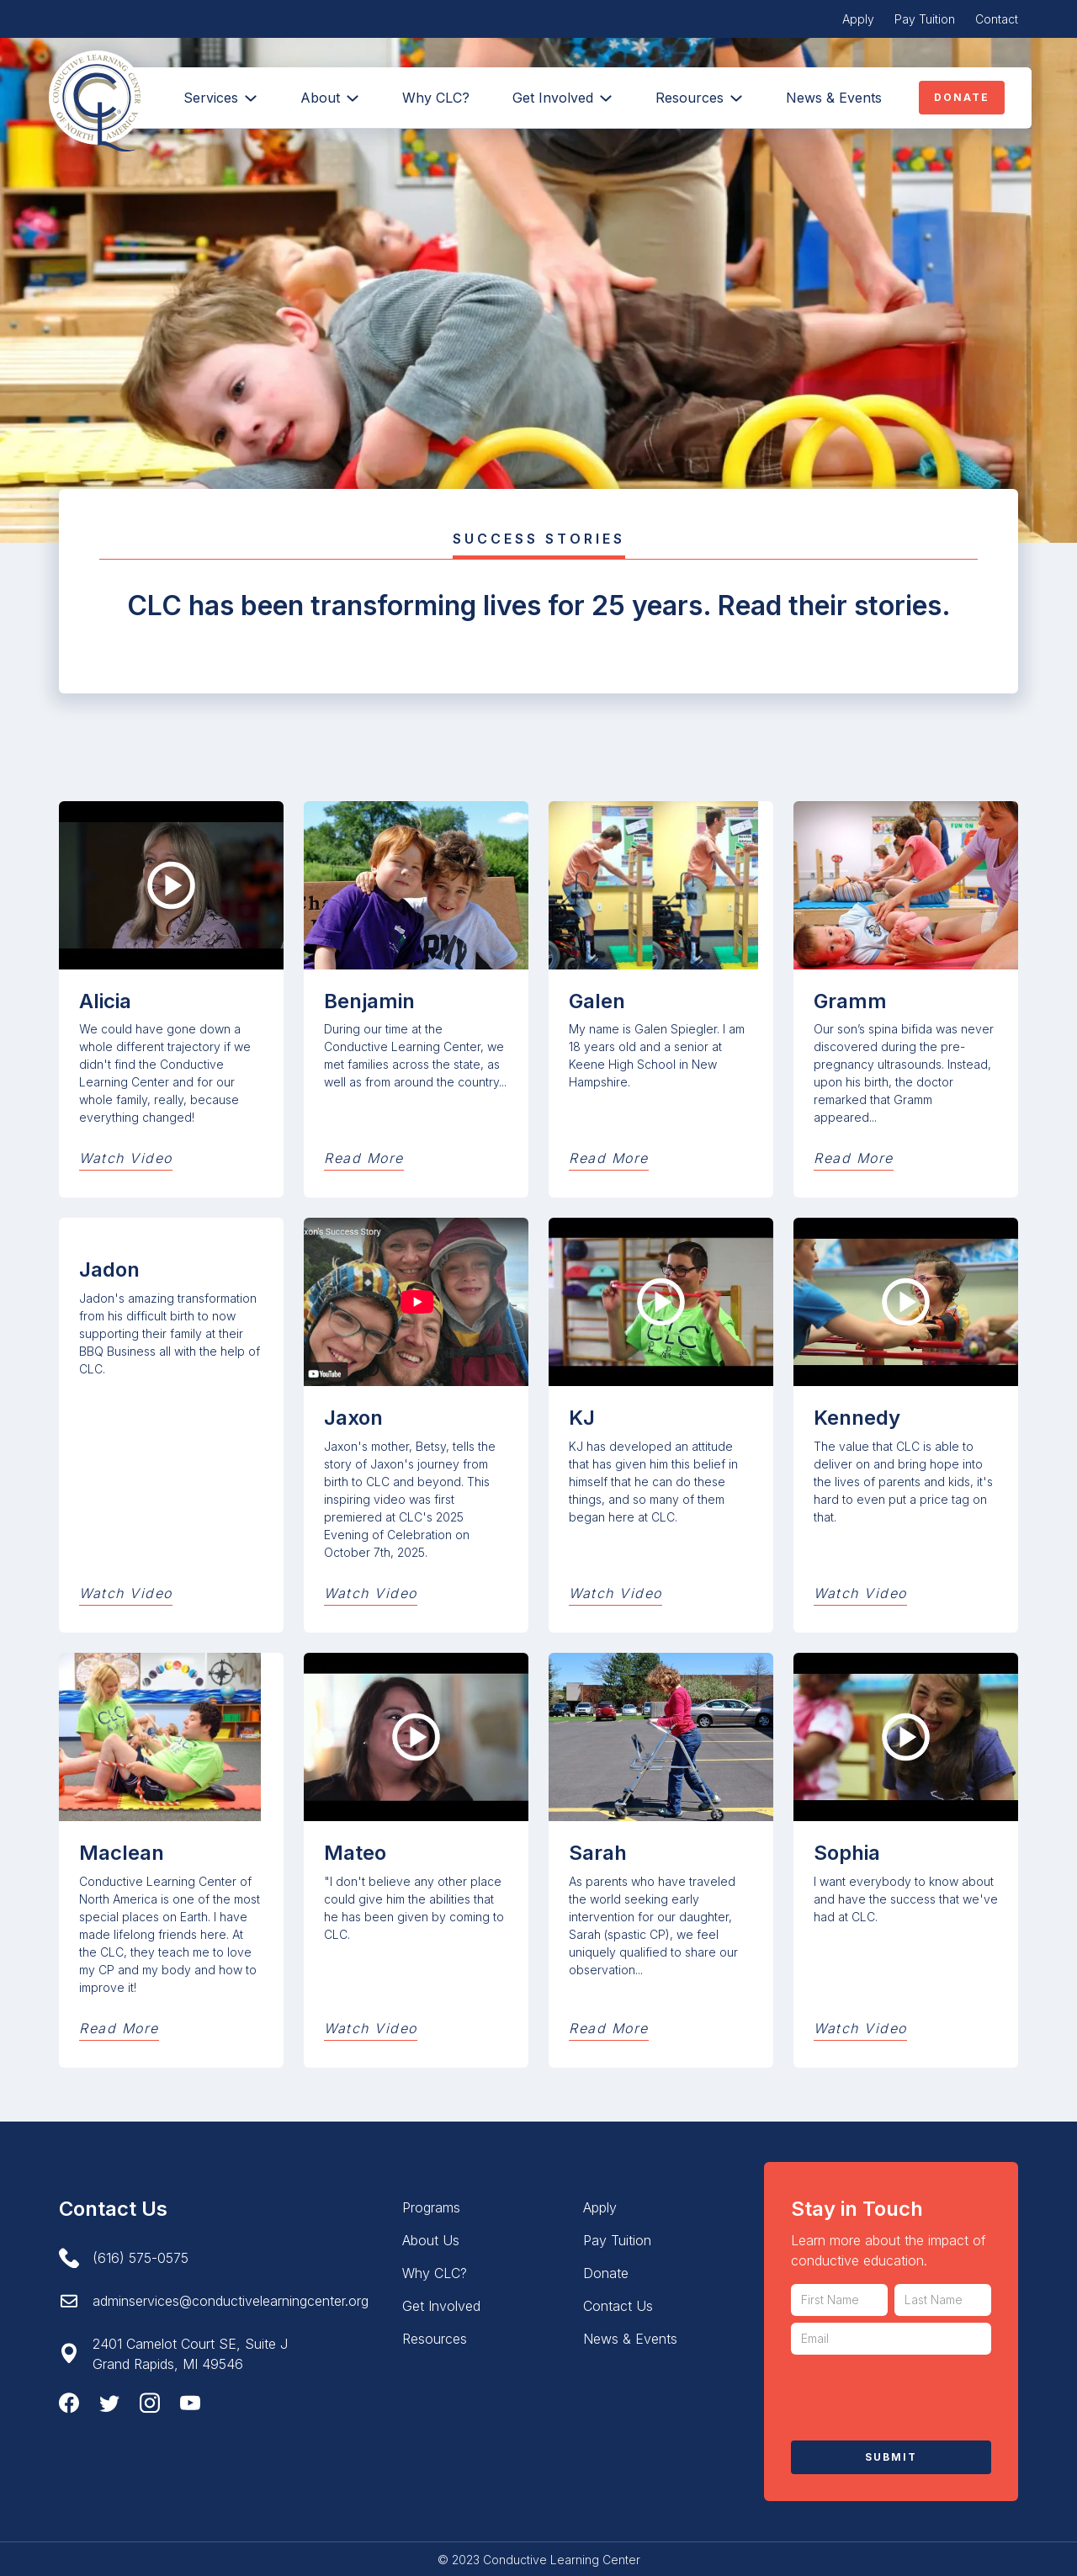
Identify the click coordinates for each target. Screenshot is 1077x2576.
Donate (961, 97)
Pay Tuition (924, 19)
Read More (364, 1158)
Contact (996, 19)
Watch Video (125, 1158)
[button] (329, 97)
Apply (858, 19)
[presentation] (919, 2394)
